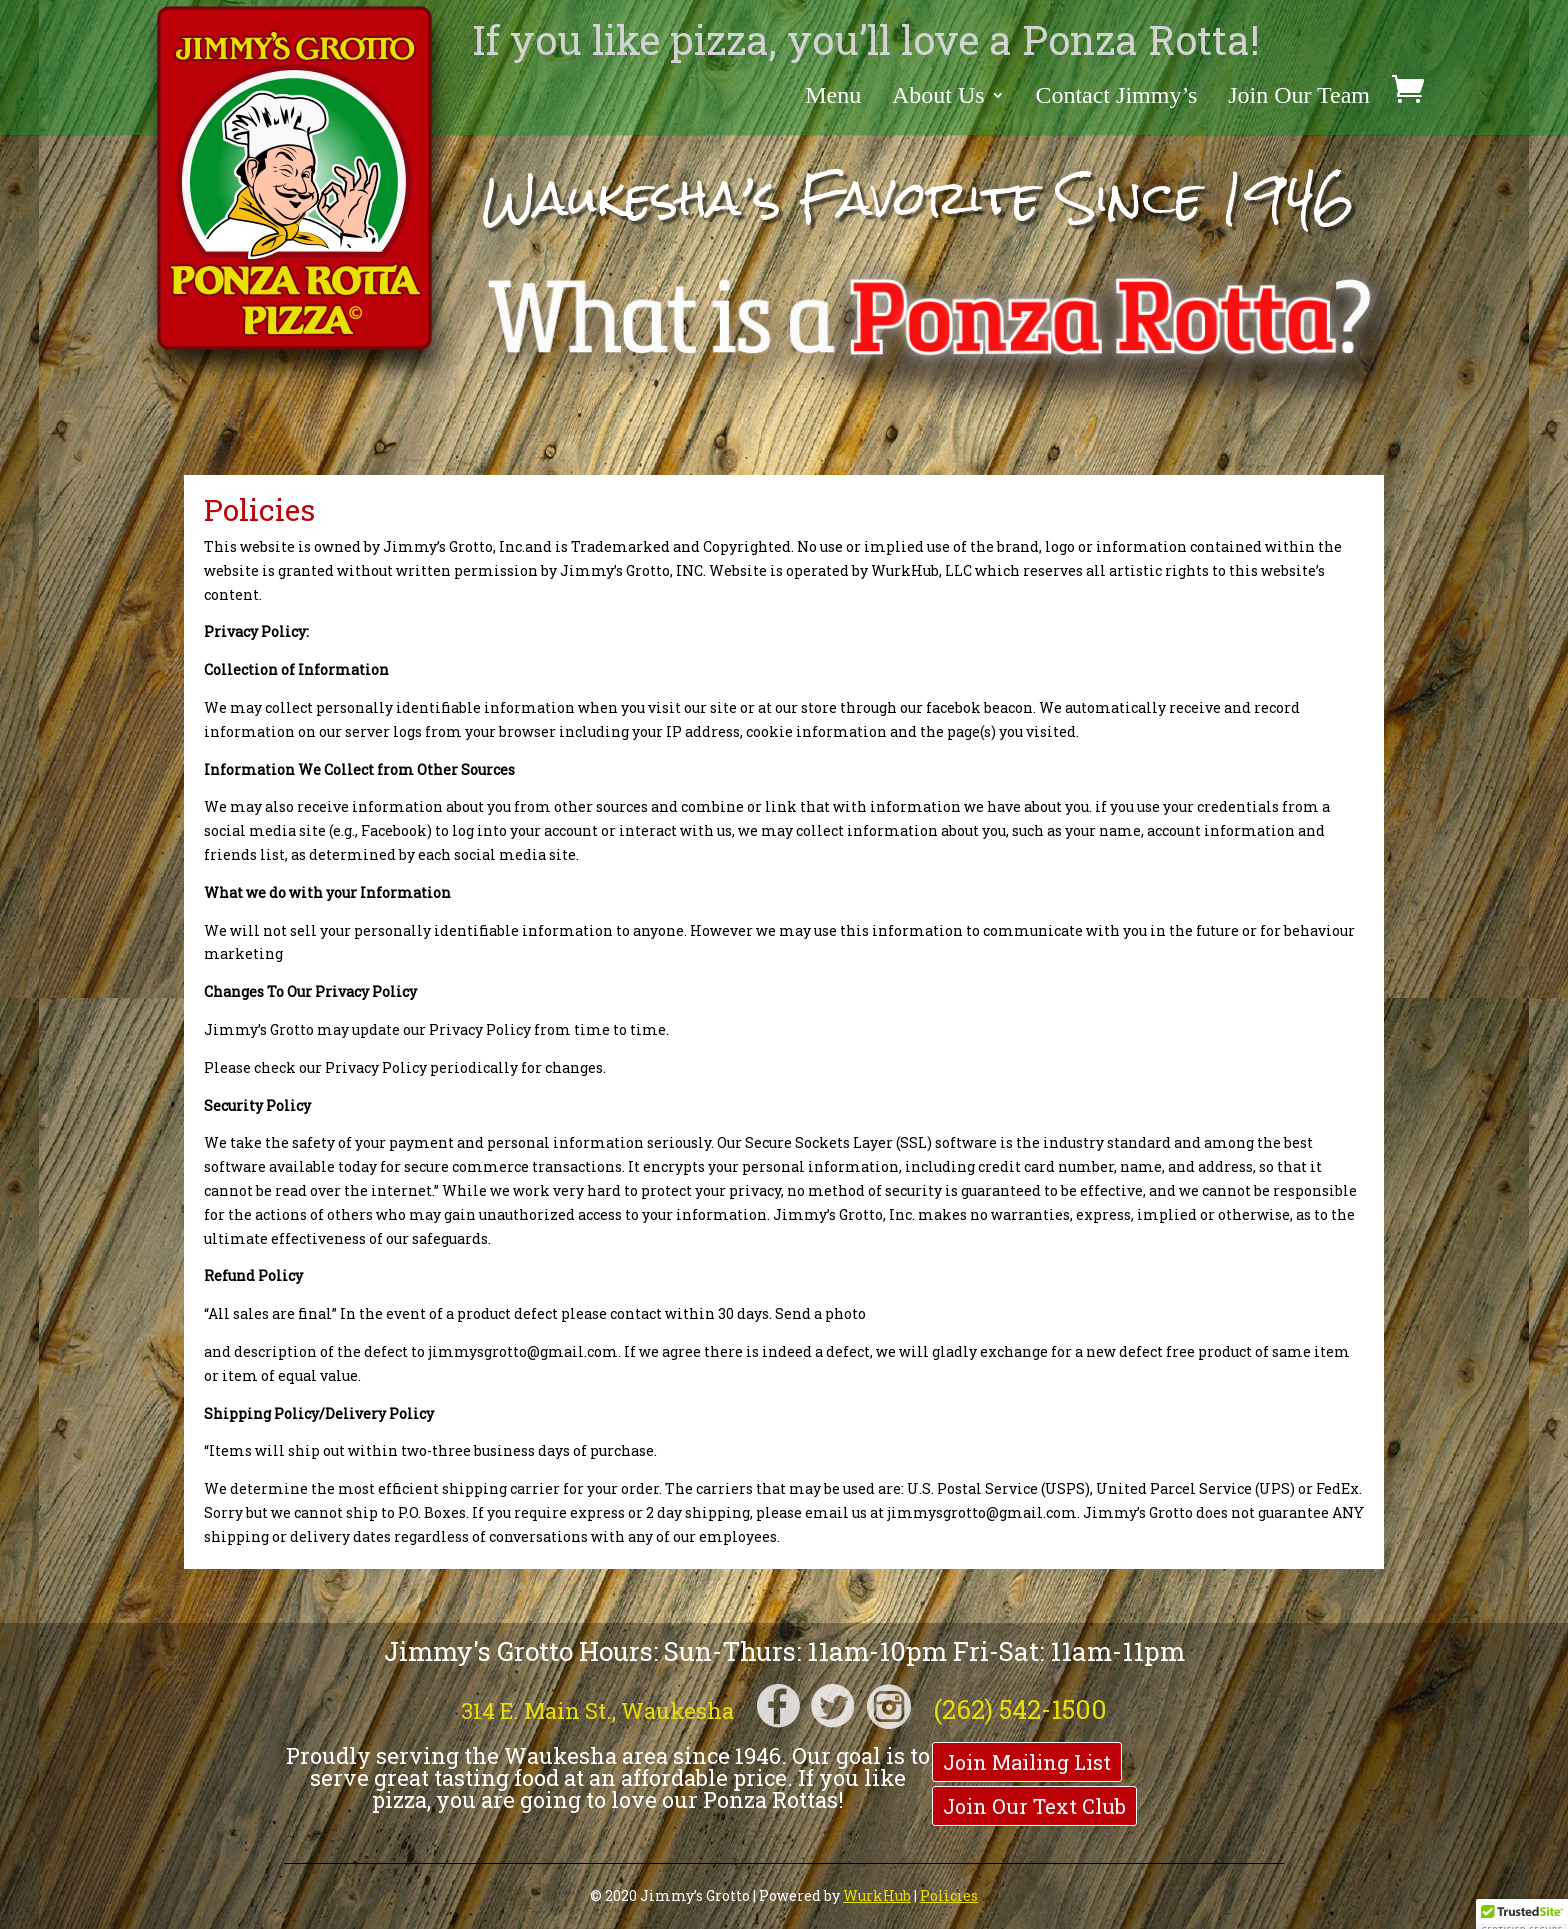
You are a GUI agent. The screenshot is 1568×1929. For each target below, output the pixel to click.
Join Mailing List (1027, 1762)
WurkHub (877, 1895)
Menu (833, 97)
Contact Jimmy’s (1116, 97)
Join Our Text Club (1034, 1806)
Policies (949, 1895)
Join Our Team (1299, 97)
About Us (938, 97)
